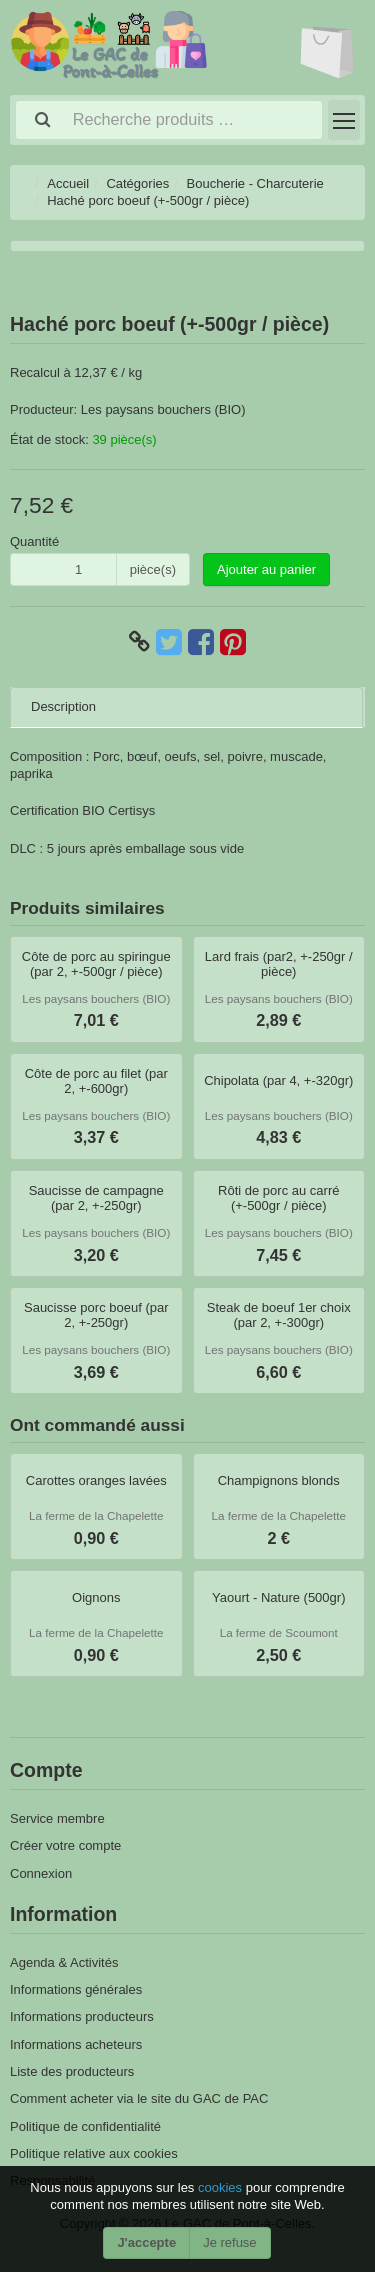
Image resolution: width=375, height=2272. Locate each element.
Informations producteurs (82, 2016)
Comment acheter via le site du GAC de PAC (139, 2098)
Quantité (34, 541)
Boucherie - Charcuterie (255, 183)
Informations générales (76, 1989)
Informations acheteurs (76, 2044)
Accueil (68, 183)
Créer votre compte (65, 1845)
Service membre (57, 1818)
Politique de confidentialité (85, 2126)
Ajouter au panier (266, 569)
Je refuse (229, 2242)
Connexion (41, 1873)
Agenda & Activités (64, 1962)
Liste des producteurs (72, 2071)
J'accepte (146, 2242)
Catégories (137, 183)
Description (63, 706)
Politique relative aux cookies (94, 2153)
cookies (222, 2187)
